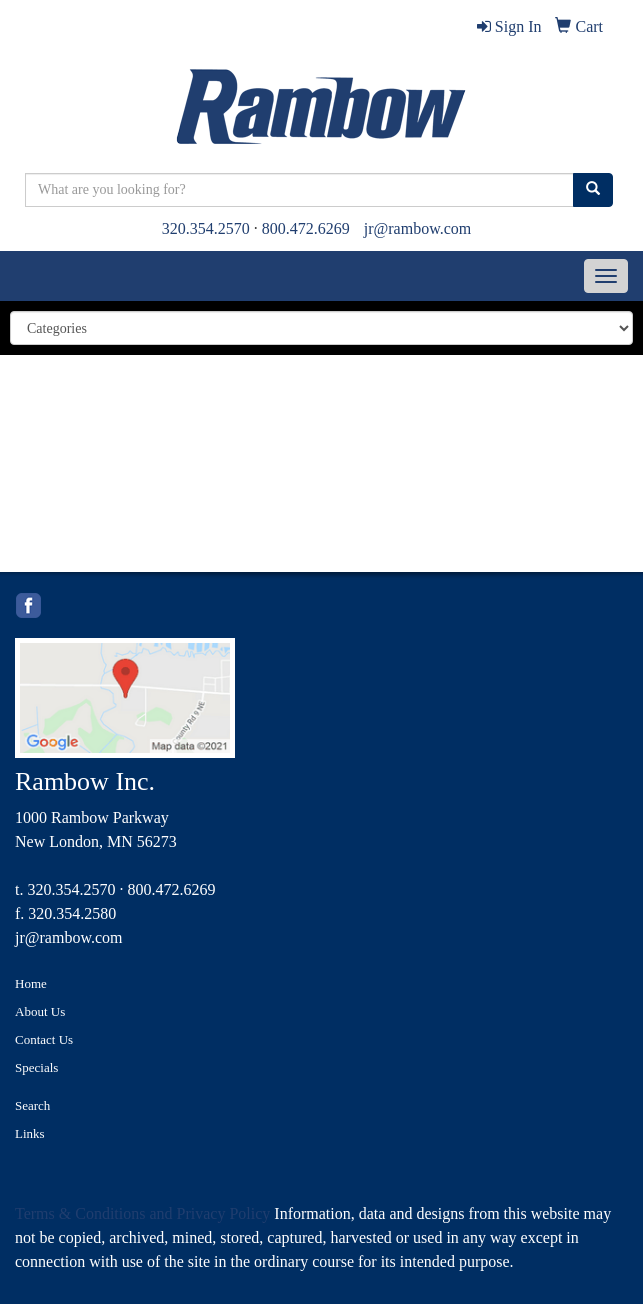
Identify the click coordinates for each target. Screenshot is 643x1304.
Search (32, 1105)
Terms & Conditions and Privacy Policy (142, 1213)
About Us (40, 1011)
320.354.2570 (206, 228)
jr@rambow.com (417, 228)
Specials (36, 1067)
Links (30, 1133)
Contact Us (44, 1039)
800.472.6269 (306, 228)
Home (31, 983)
